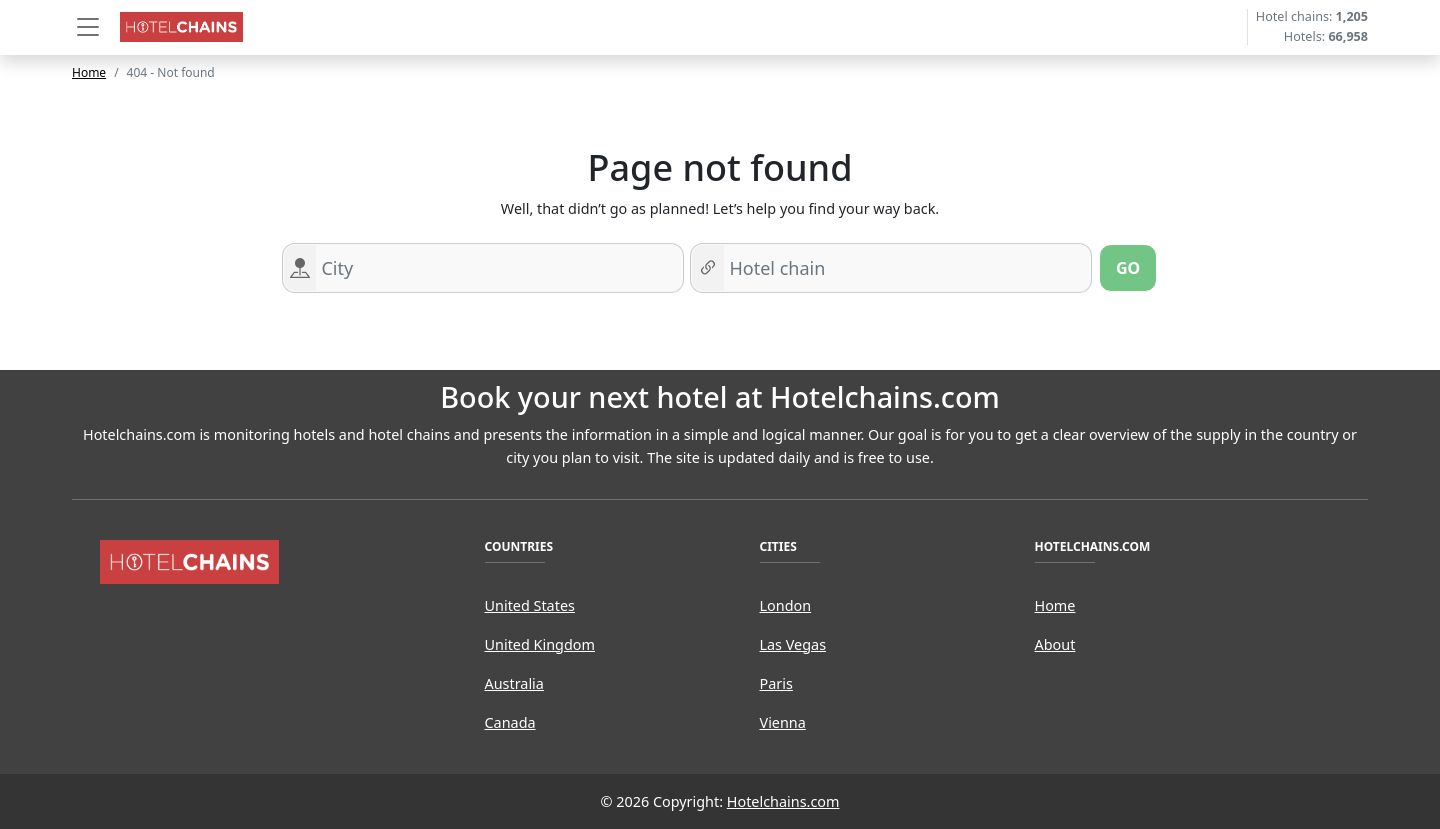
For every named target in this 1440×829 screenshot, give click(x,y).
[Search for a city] (499, 268)
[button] (88, 27)
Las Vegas (793, 644)
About (1055, 644)
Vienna (783, 722)
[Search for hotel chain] (907, 268)
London (786, 605)
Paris (776, 683)
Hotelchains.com (783, 801)
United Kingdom (540, 644)
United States (530, 605)
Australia (514, 683)
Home (89, 72)
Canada (510, 722)
